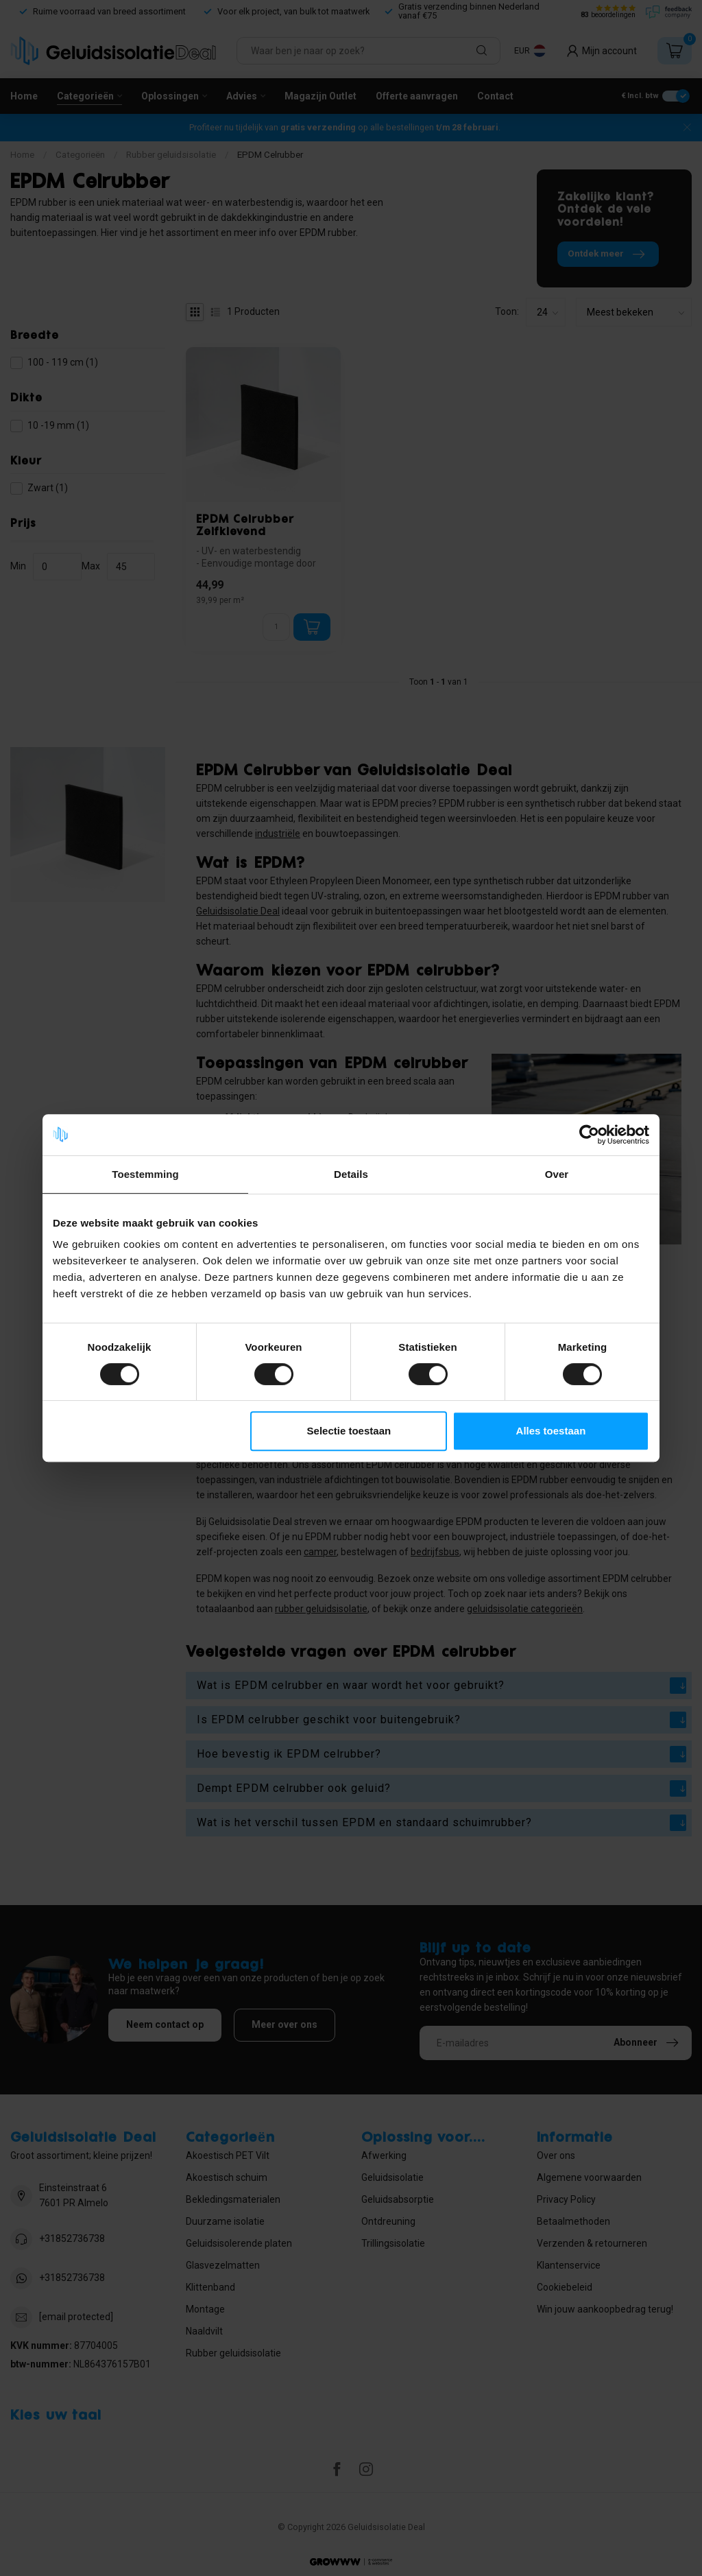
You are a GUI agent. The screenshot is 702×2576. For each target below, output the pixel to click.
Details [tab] (351, 1174)
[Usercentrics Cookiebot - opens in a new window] (589, 1134)
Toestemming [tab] (145, 1174)
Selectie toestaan (349, 1431)
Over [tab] (557, 1174)
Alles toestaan (551, 1431)
